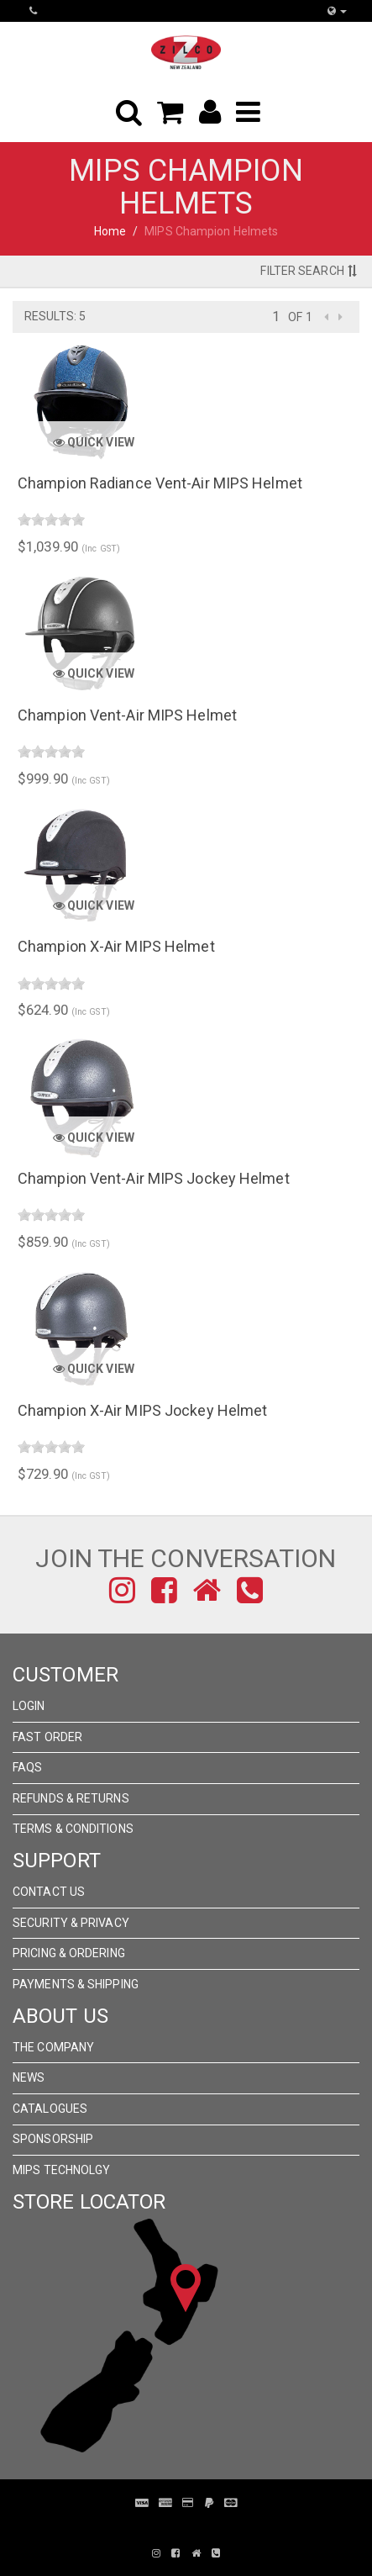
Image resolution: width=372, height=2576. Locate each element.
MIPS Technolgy (61, 2170)
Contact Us (49, 1891)
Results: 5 (55, 316)
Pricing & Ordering (69, 1953)
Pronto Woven (174, 2528)
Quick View (93, 442)
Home (110, 231)
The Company (53, 2047)
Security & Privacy (71, 1922)
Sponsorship (53, 2139)
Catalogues (50, 2108)
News (29, 2077)
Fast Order (47, 1737)
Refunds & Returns (71, 1798)
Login (29, 1706)
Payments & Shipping (76, 1984)
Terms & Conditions (73, 1828)
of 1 (300, 317)
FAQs (27, 1767)
